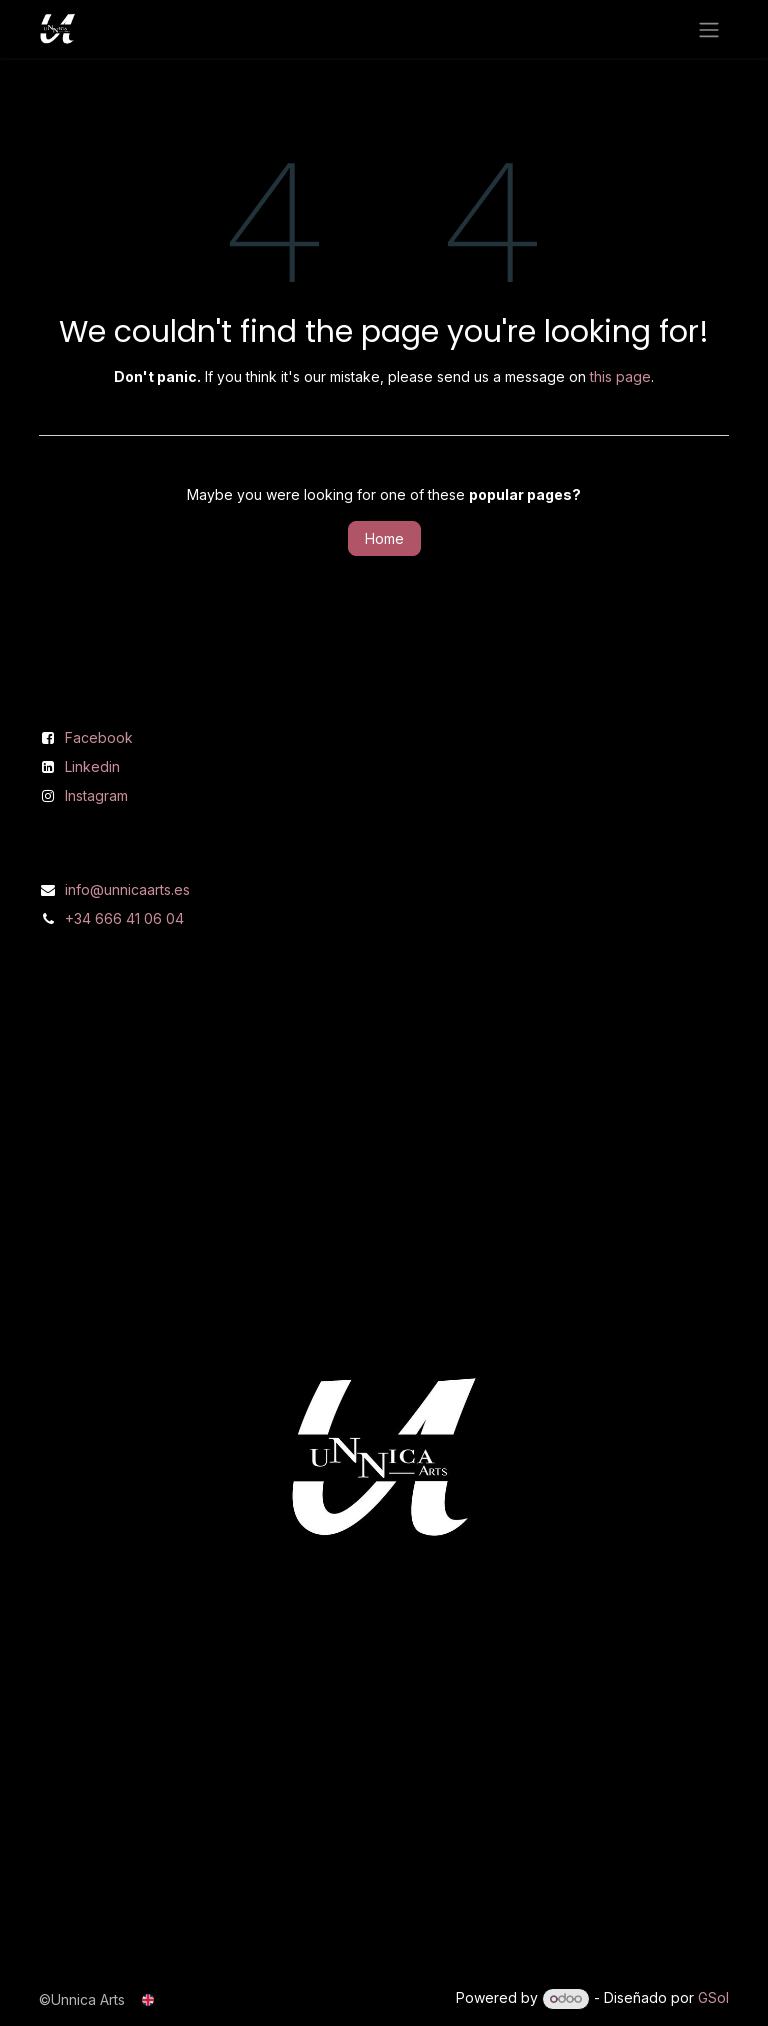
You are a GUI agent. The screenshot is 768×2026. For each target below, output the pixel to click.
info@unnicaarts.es (127, 889)
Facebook (99, 737)
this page (620, 376)
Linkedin (92, 766)
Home (384, 538)
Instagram (96, 795)
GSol (713, 1997)
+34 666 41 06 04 (124, 918)
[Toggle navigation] (709, 29)
